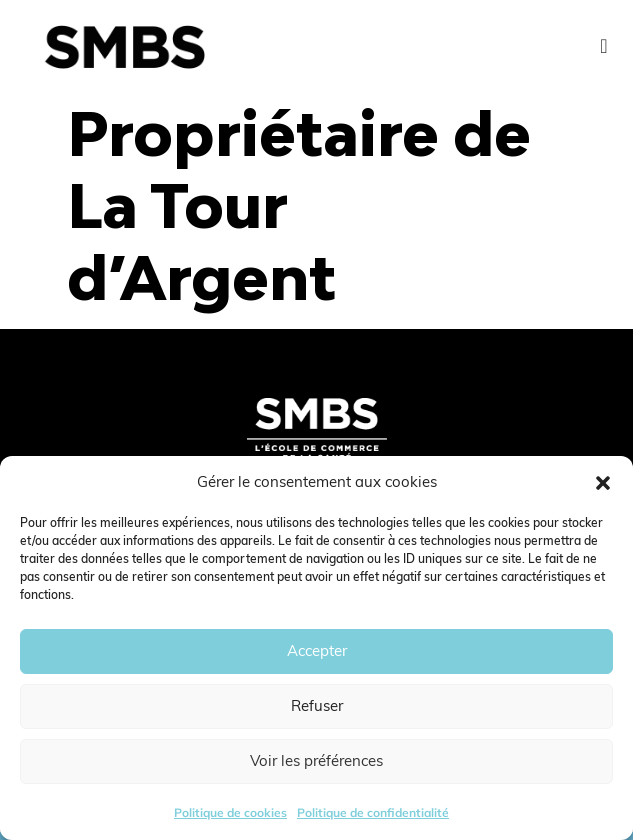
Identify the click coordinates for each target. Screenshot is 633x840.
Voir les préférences (316, 760)
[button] (603, 483)
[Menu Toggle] (603, 46)
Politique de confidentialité (373, 812)
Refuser (317, 705)
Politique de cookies (230, 812)
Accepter (317, 650)
